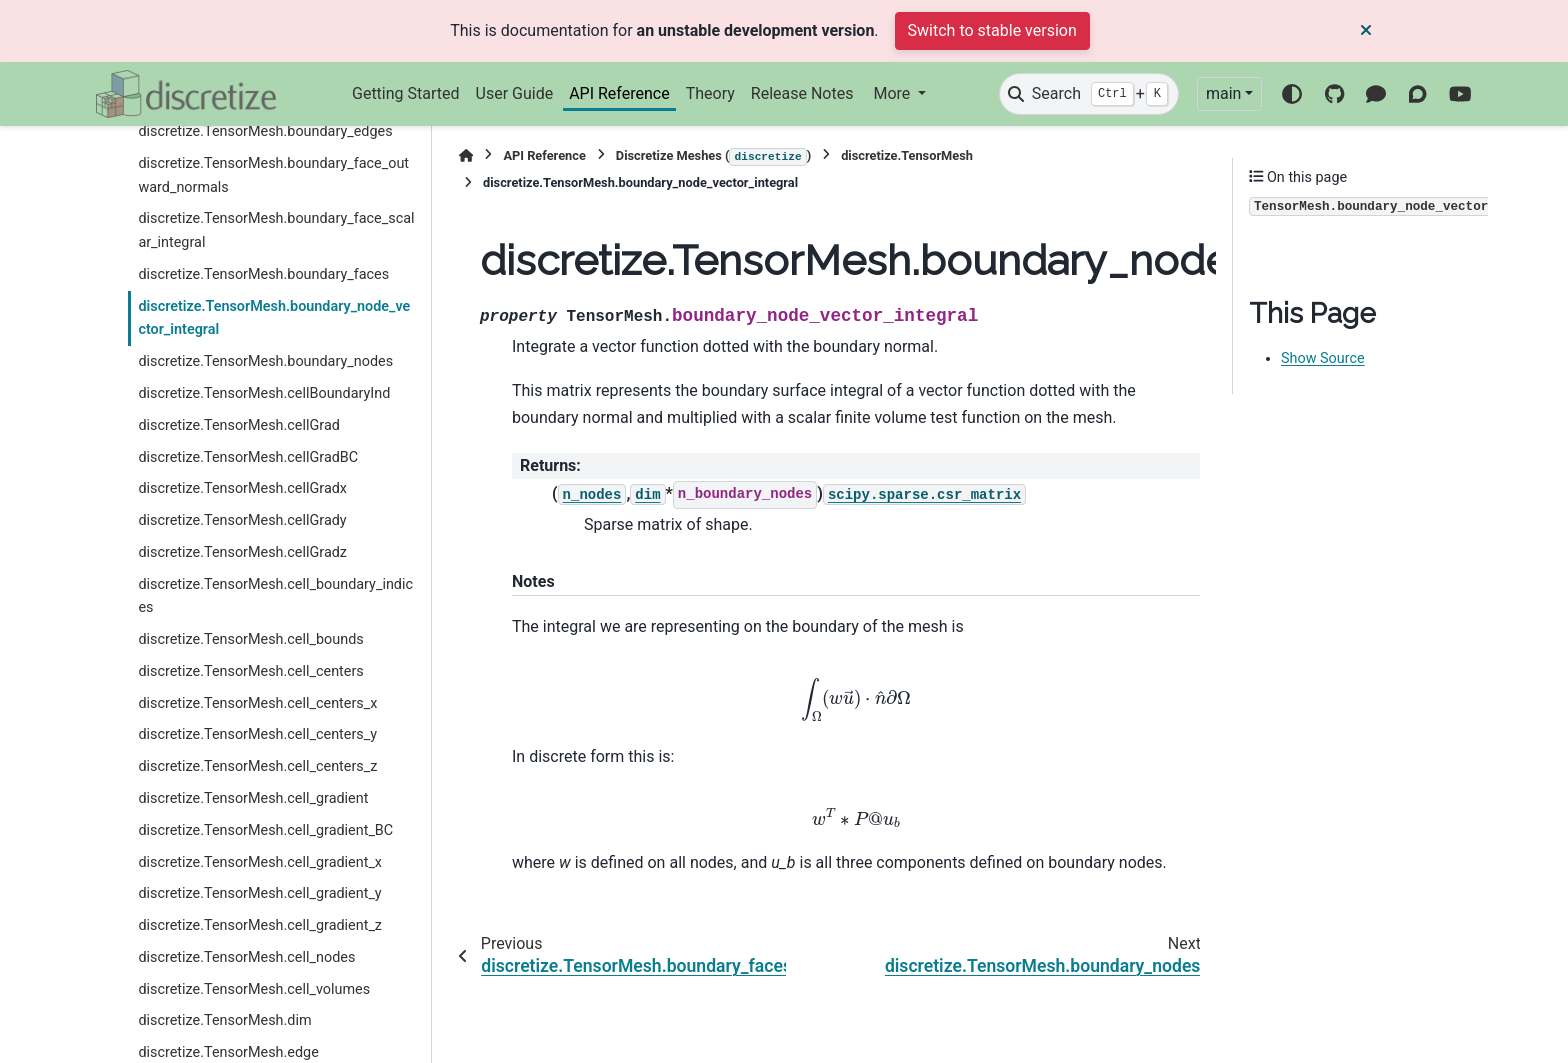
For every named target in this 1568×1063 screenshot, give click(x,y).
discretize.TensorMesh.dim (224, 1020)
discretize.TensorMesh (907, 155)
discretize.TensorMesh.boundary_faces (263, 274)
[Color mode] (1292, 94)
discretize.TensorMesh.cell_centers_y (257, 734)
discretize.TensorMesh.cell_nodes (246, 957)
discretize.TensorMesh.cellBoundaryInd (264, 393)
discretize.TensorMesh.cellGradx (242, 488)
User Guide (515, 93)
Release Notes (802, 93)
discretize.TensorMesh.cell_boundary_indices (275, 596)
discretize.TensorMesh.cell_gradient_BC (265, 830)
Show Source (1323, 358)
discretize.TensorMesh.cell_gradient (253, 798)
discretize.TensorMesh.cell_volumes (254, 989)
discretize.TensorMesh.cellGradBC (248, 457)
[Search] (1089, 94)
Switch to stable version (992, 30)
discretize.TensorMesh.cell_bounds (250, 639)
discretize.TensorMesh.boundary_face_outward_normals (273, 175)
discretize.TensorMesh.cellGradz (242, 552)
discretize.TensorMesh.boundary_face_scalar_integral (276, 230)
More (893, 93)
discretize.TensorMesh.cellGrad (238, 425)
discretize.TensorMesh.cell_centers (250, 671)
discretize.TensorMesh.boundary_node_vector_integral (274, 318)
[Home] (466, 155)
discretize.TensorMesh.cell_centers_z (257, 766)
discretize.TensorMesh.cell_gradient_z (260, 925)
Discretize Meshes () (713, 157)
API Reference (619, 93)
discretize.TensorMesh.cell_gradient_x (260, 862)
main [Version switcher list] (1223, 93)
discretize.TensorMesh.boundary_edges (265, 131)
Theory (710, 93)
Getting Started (406, 93)
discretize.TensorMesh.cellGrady (242, 520)
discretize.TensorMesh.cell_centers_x (257, 703)
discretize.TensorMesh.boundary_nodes (265, 361)
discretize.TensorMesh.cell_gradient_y (259, 893)
